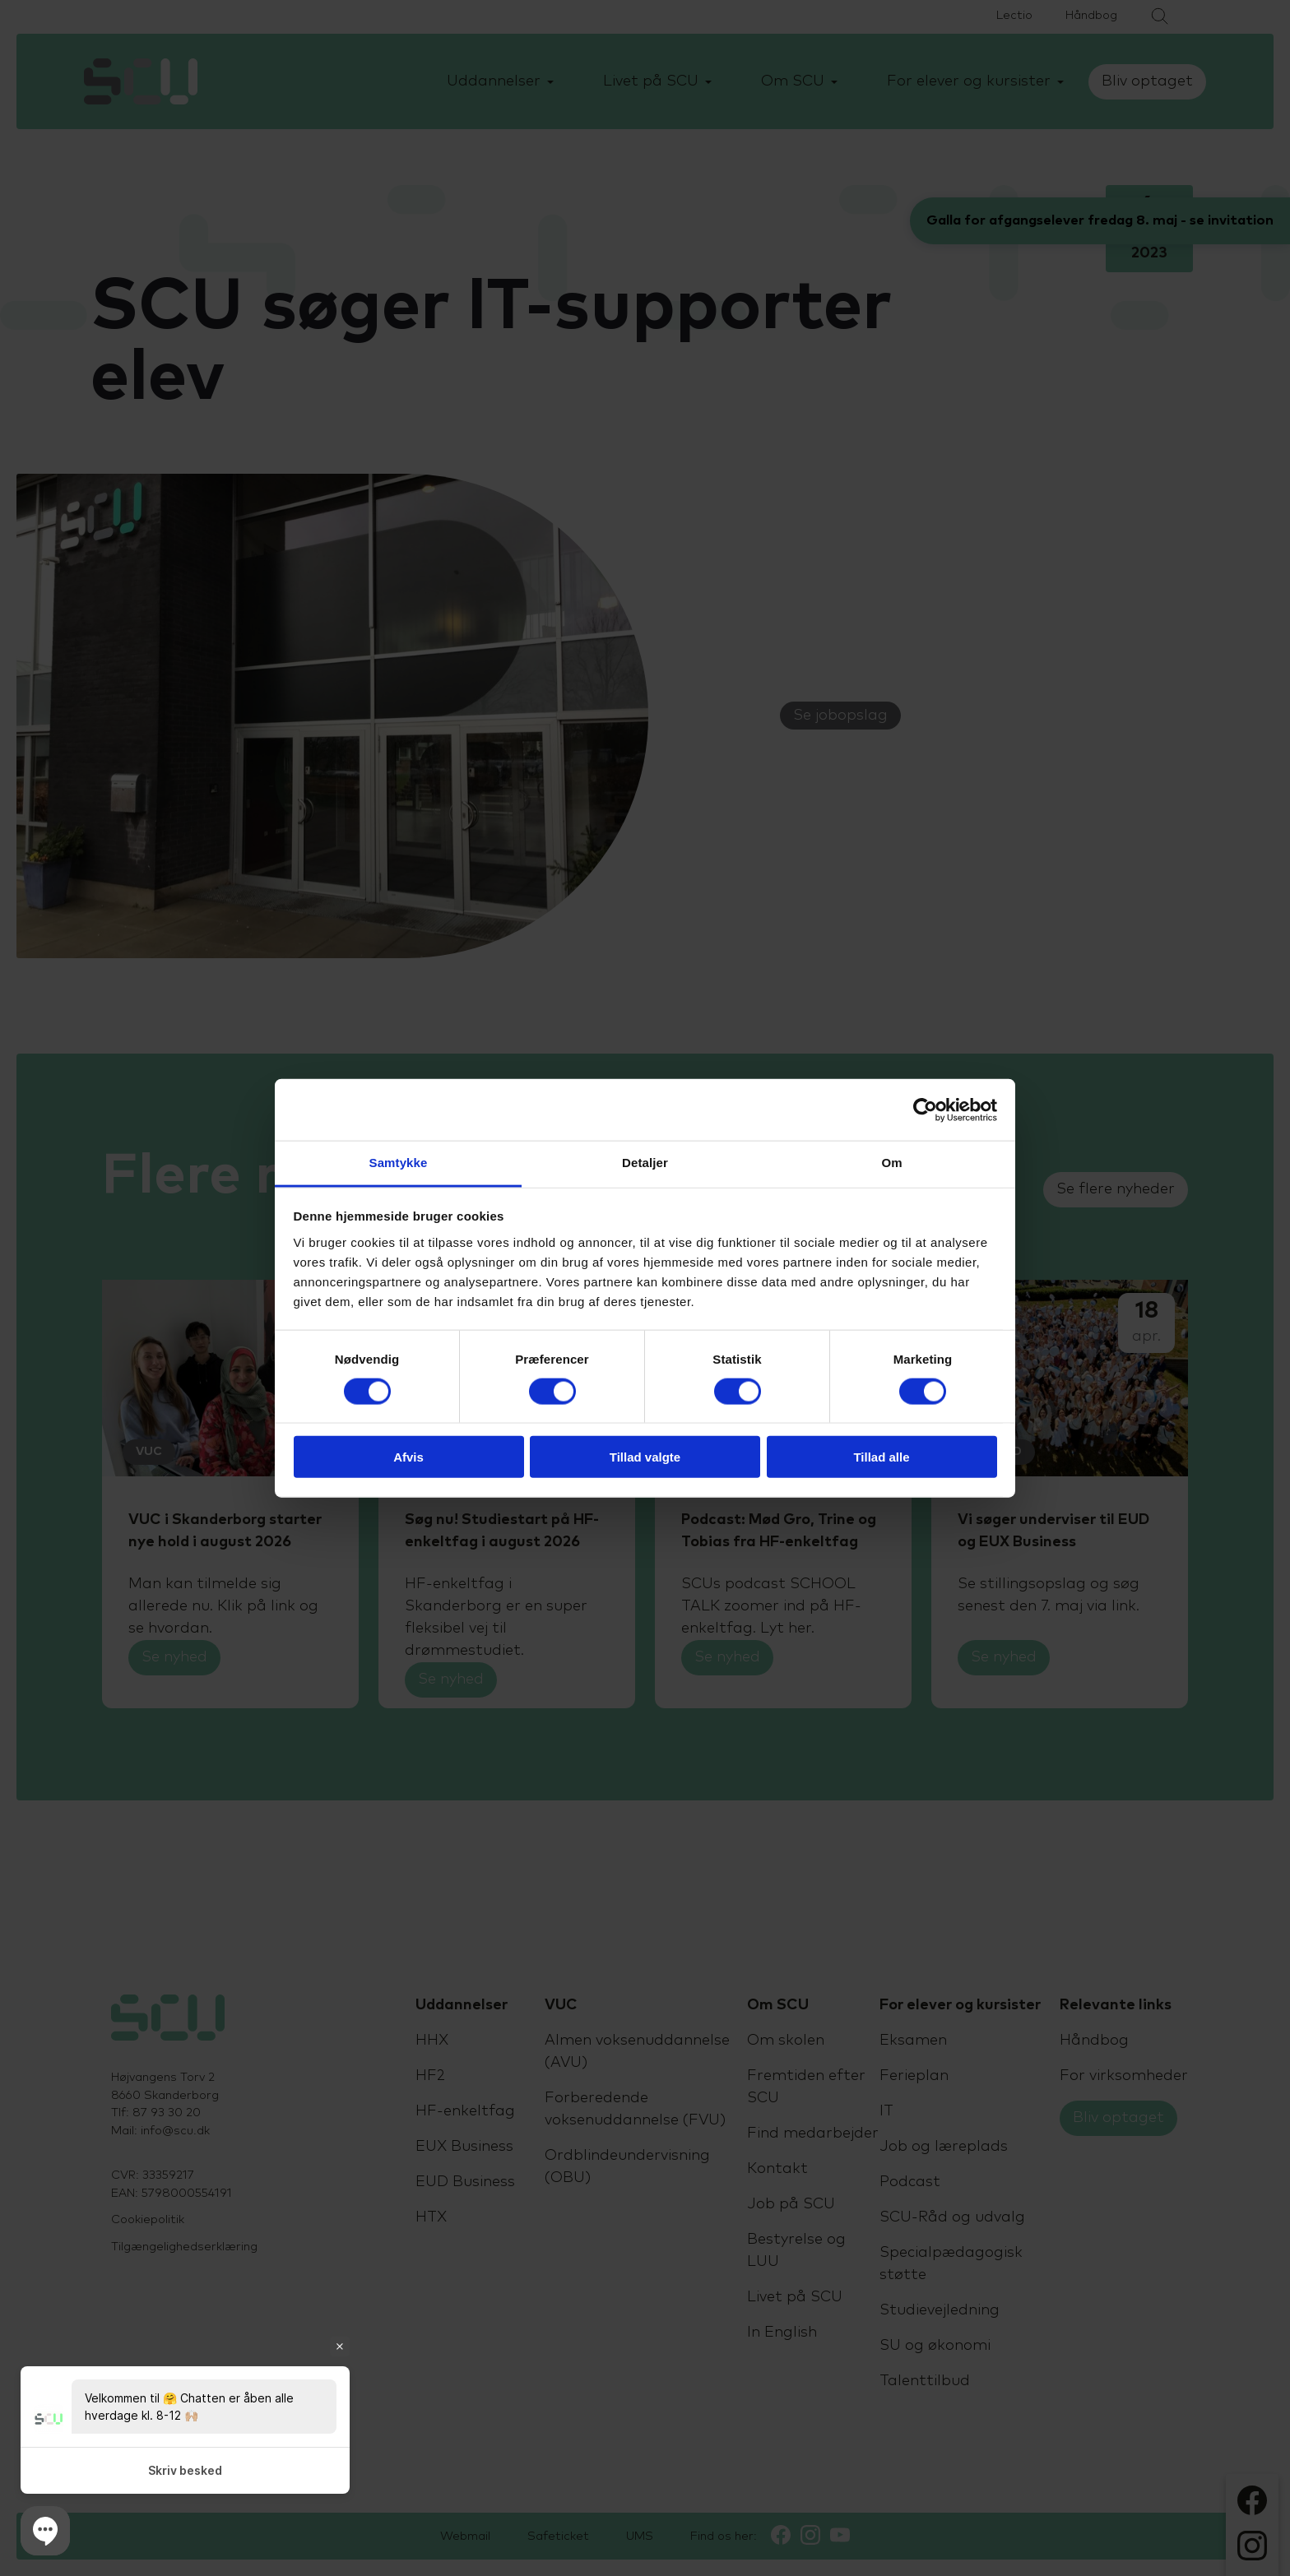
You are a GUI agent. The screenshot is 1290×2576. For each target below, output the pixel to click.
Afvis (408, 1457)
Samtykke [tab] (398, 1163)
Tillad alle (881, 1457)
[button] (45, 2530)
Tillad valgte (645, 1457)
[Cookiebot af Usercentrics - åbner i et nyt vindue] (925, 1109)
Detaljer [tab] (645, 1163)
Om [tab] (891, 1163)
